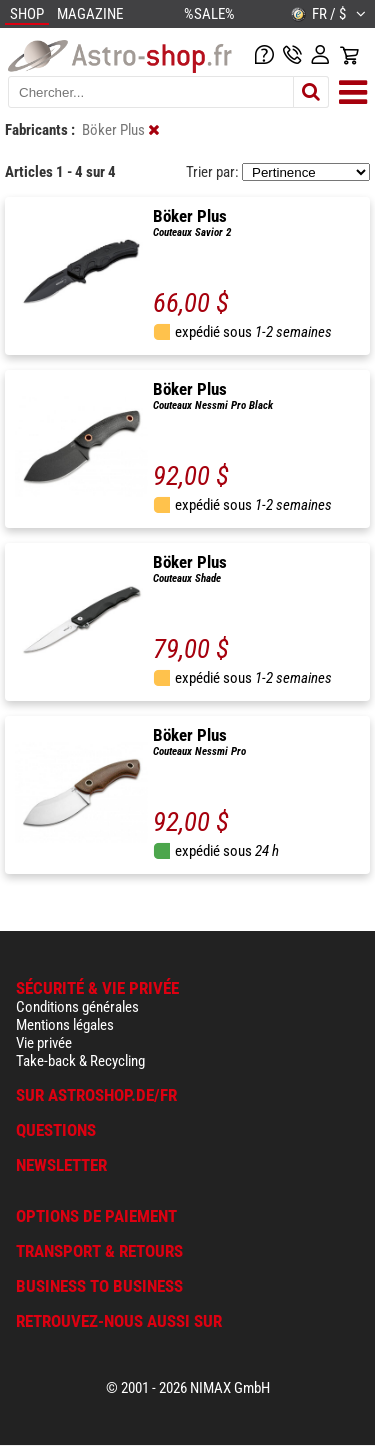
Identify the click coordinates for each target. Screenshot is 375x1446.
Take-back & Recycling (80, 1061)
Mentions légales (65, 1025)
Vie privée (44, 1043)
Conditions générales (77, 1007)
